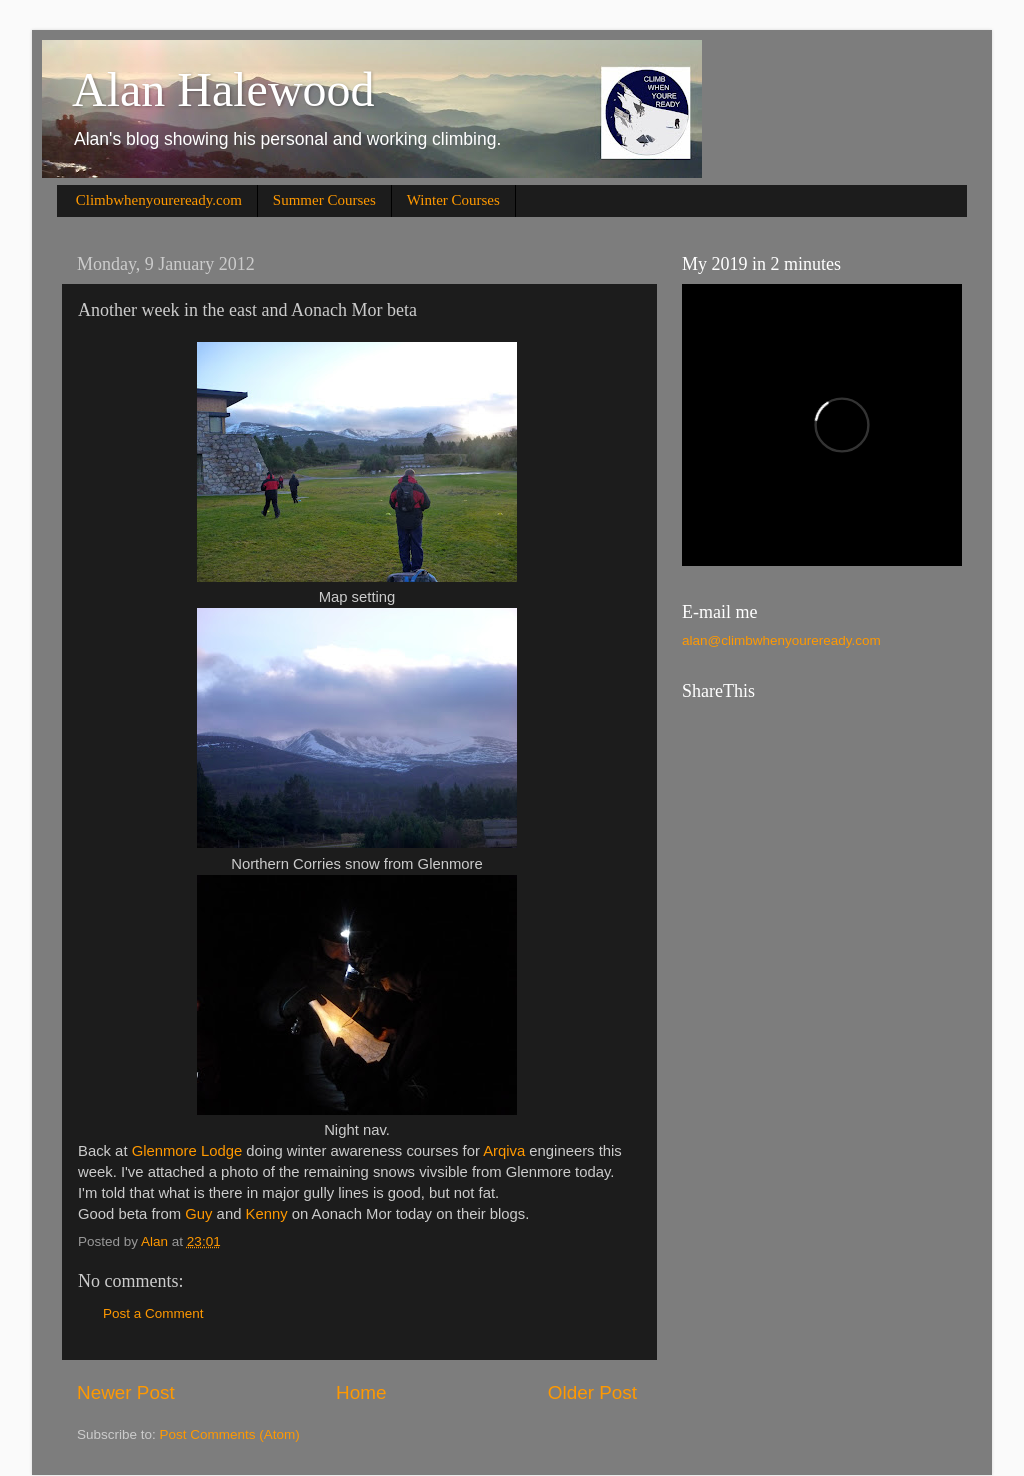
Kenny (267, 1214)
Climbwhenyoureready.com (159, 200)
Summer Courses (324, 200)
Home (361, 1392)
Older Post (592, 1392)
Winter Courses (453, 200)
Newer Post (126, 1392)
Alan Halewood (223, 89)
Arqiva (504, 1151)
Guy (198, 1214)
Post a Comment (153, 1313)
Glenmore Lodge (187, 1151)
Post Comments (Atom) (230, 1434)
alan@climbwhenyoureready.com (781, 640)
